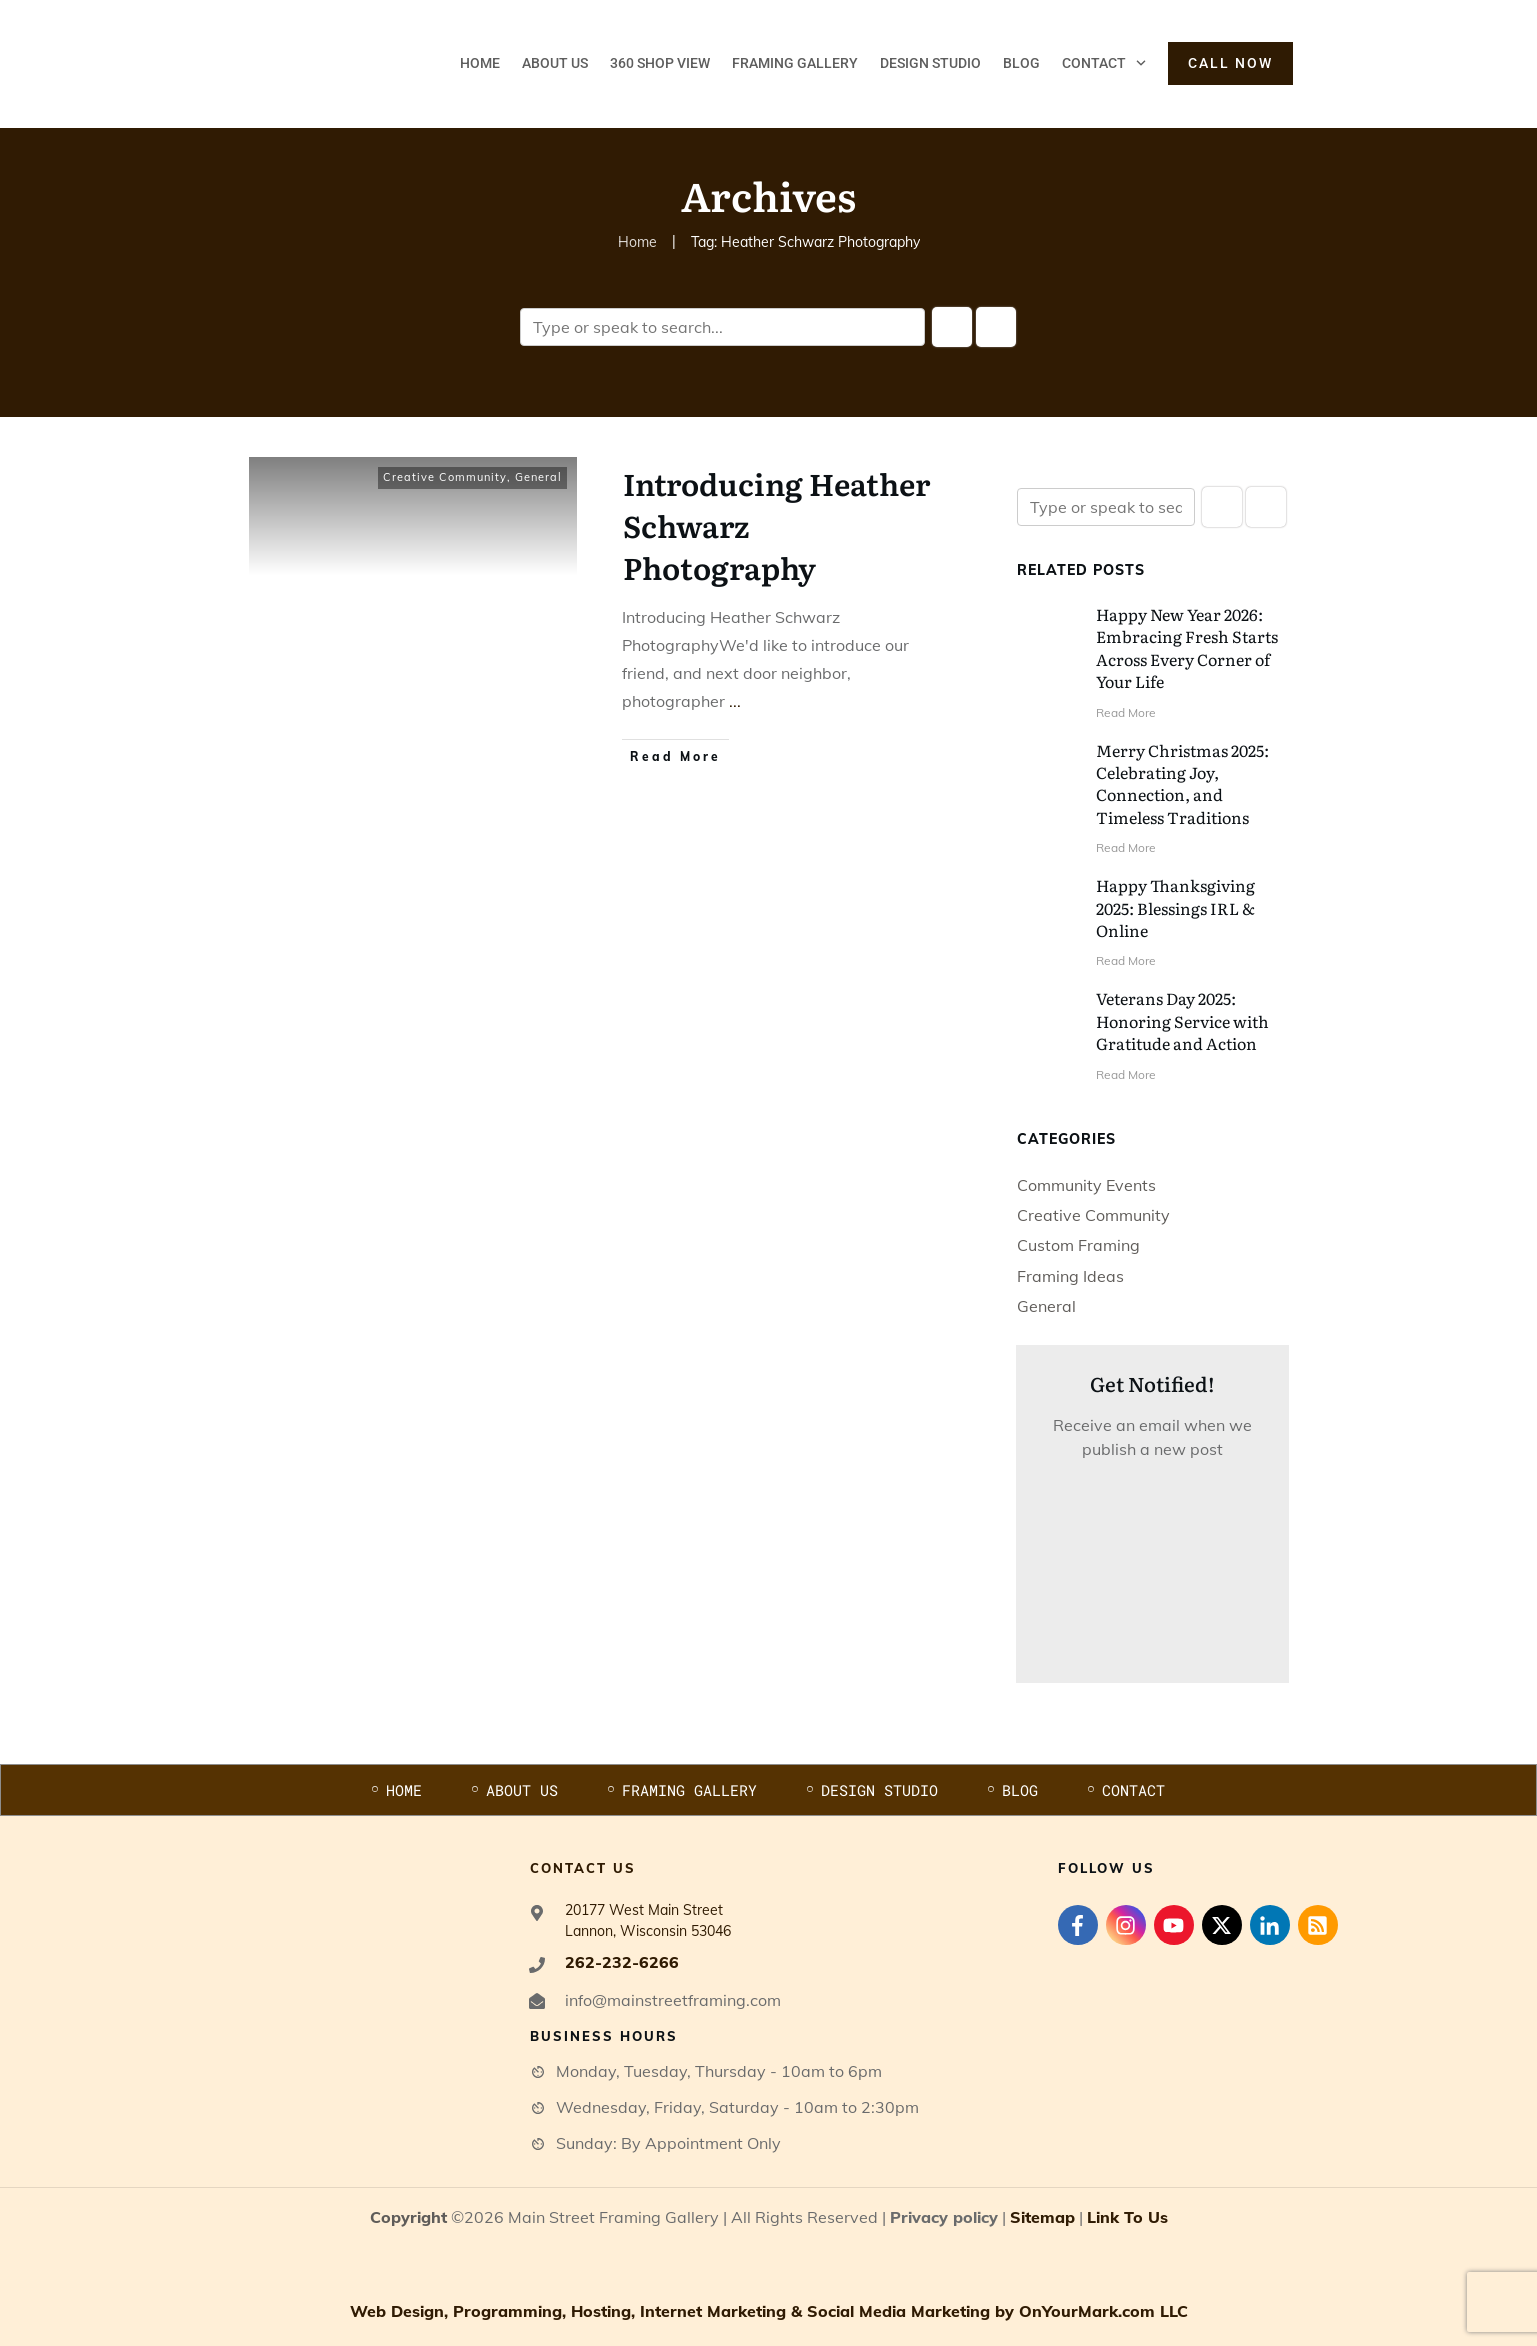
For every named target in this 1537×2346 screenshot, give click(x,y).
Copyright (408, 2217)
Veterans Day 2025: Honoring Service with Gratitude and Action (1182, 1020)
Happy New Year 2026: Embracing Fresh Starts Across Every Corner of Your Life (1187, 647)
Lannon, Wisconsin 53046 (648, 1931)
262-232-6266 (622, 1962)
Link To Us (1127, 2217)
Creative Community (445, 477)
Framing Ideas (1070, 1276)
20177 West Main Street (644, 1910)
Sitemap (1042, 2217)
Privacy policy (944, 2217)
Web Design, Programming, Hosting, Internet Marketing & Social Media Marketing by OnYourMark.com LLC (769, 2311)
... (735, 701)
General (538, 477)
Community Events (1086, 1185)
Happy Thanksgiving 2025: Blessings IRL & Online (1175, 907)
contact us (583, 1868)
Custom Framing (1078, 1245)
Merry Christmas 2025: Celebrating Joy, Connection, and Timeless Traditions (1182, 783)
